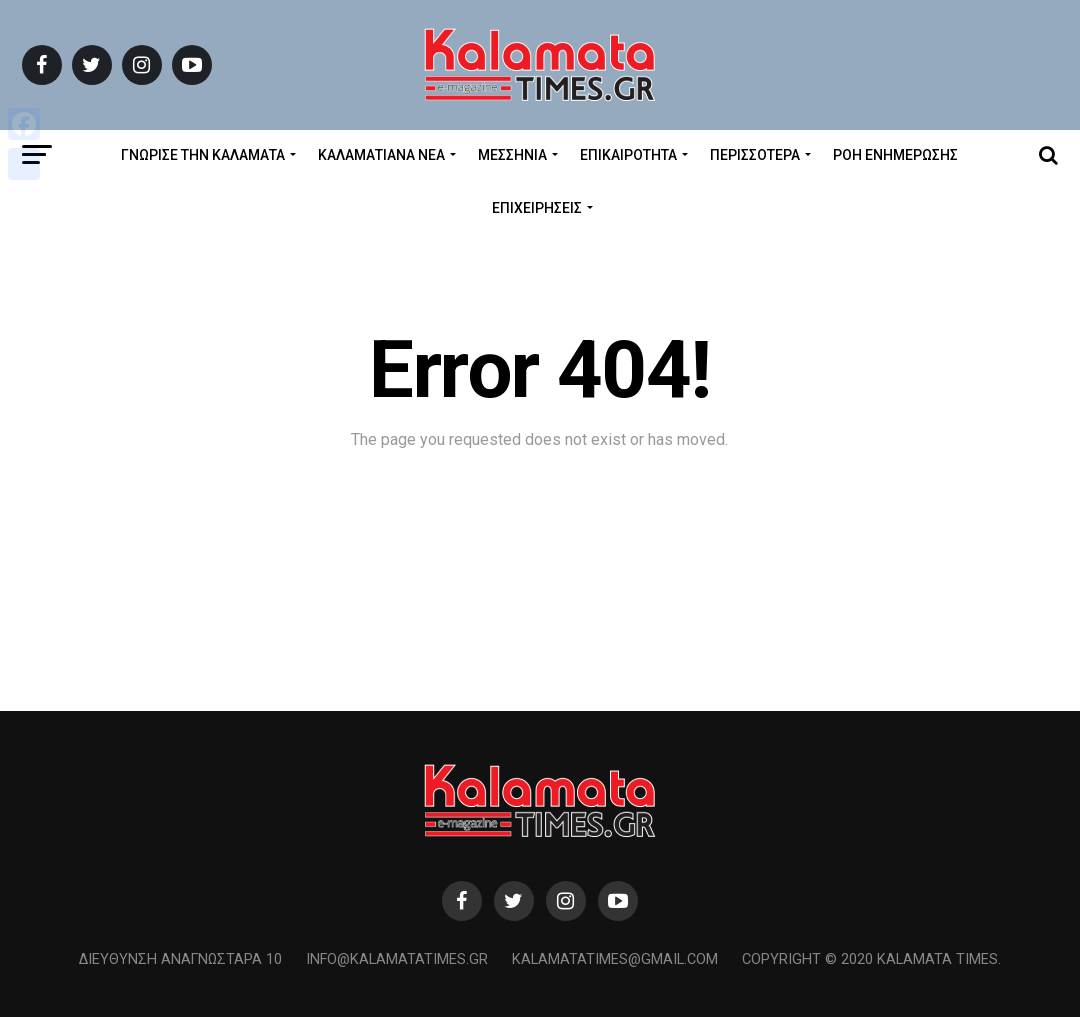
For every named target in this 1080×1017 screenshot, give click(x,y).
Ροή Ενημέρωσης (895, 155)
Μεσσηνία (512, 155)
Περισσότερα (755, 155)
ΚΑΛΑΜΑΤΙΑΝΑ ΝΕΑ (381, 155)
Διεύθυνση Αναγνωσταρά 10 (180, 959)
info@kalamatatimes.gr (397, 959)
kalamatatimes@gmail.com (615, 959)
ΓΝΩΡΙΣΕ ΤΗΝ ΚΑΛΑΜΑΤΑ (203, 155)
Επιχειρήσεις (537, 208)
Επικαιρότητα (628, 155)
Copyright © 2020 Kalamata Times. (871, 959)
